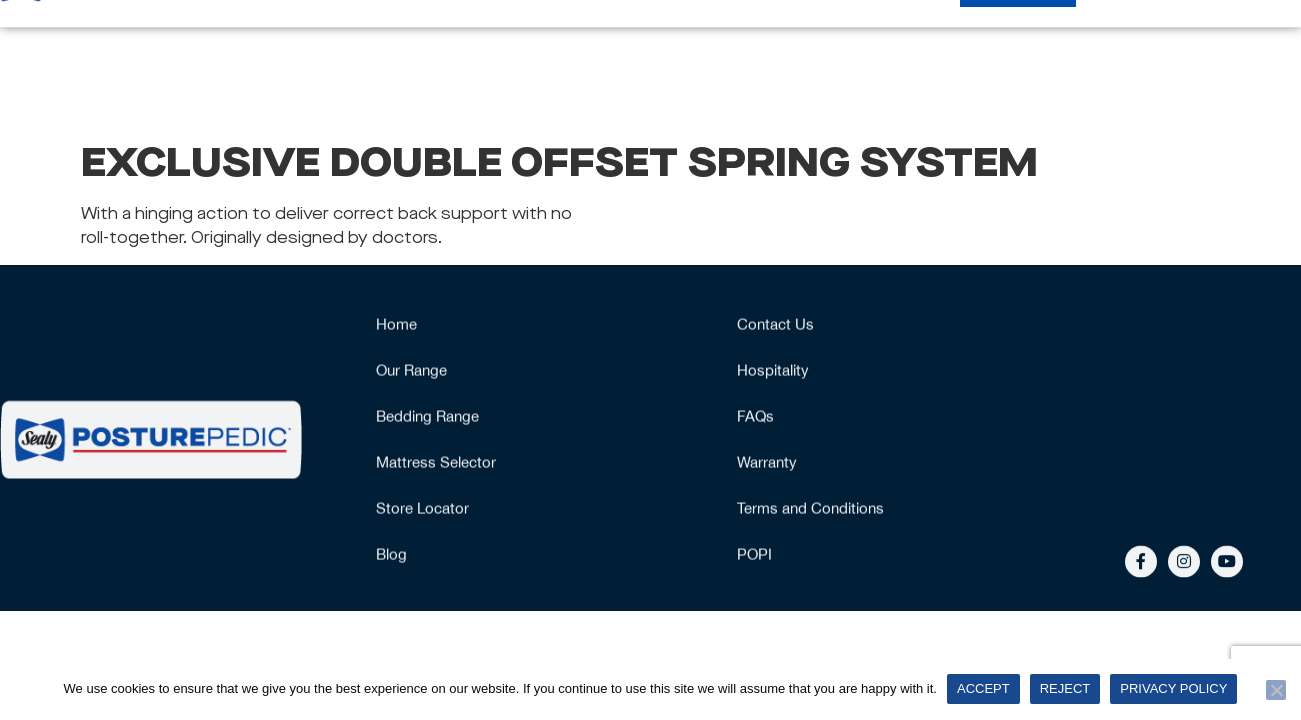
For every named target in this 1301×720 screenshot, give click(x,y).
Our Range (414, 61)
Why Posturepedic (761, 61)
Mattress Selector (577, 61)
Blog (391, 555)
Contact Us (775, 325)
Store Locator (422, 509)
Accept (983, 688)
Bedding (906, 61)
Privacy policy (1173, 688)
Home (299, 61)
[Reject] (1276, 690)
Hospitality (1139, 61)
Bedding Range (427, 417)
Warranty (767, 463)
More (1252, 61)
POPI (754, 555)
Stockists (1018, 61)
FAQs (755, 417)
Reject (1065, 688)
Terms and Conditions (810, 509)
